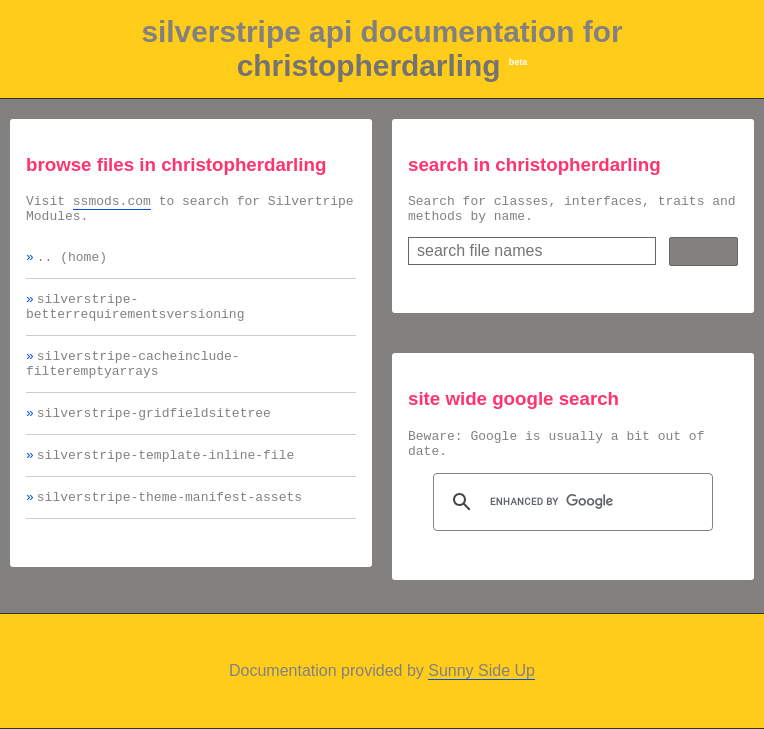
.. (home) (72, 265)
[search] (570, 514)
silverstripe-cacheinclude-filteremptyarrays (133, 382)
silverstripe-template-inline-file (165, 481)
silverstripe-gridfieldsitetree (154, 436)
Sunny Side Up (481, 670)
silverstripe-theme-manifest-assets (169, 526)
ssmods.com (112, 203)
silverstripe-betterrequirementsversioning (135, 319)
